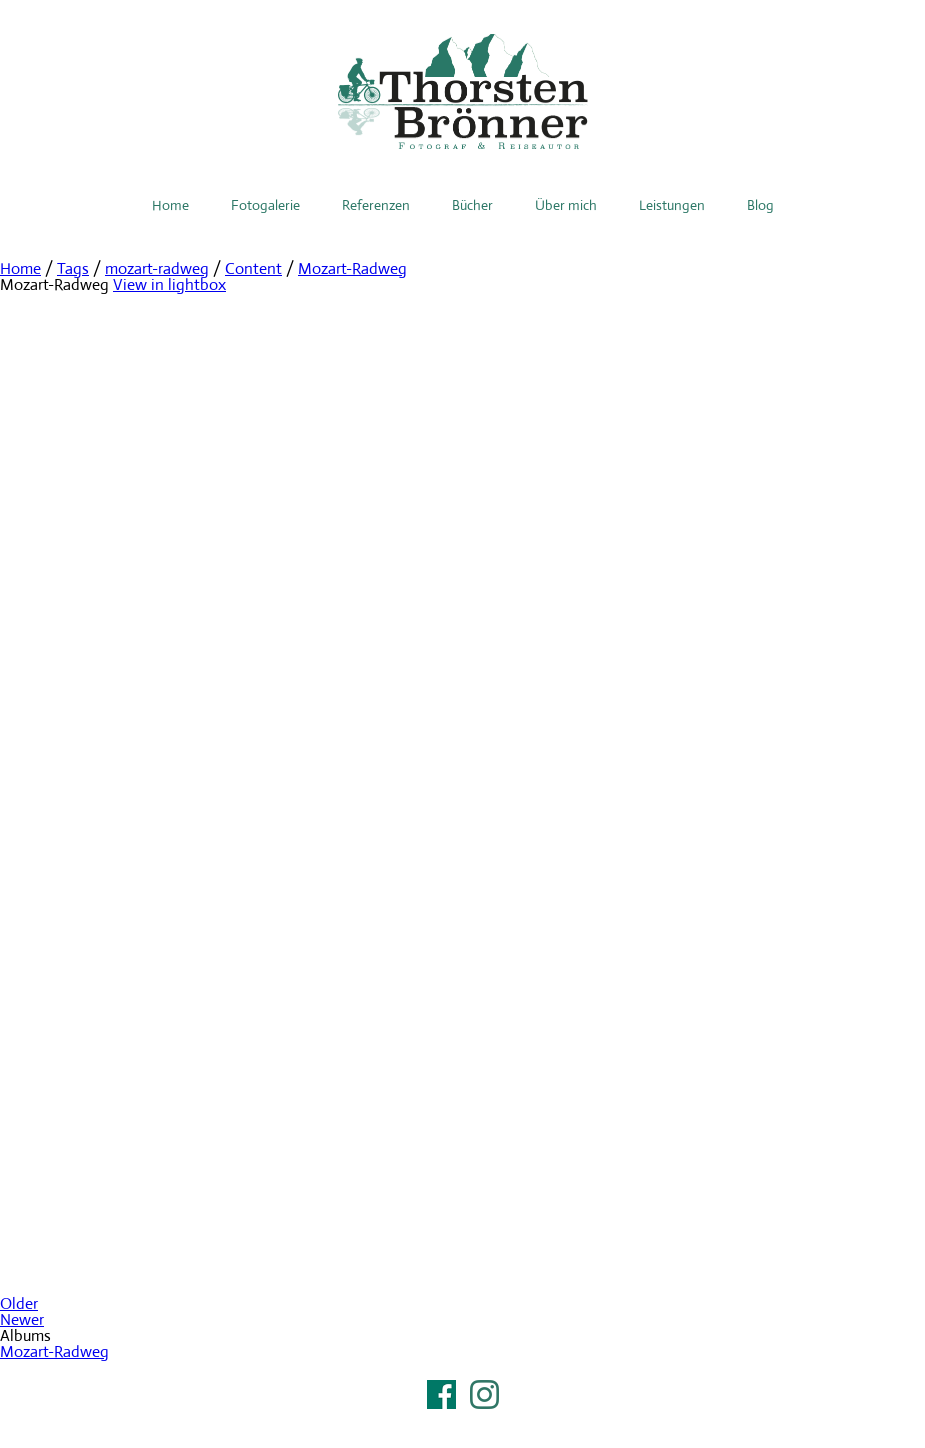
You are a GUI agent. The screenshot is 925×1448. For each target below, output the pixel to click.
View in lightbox (169, 284)
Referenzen (376, 205)
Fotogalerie (265, 205)
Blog (760, 205)
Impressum (463, 1420)
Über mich (566, 205)
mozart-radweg (157, 268)
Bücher (472, 205)
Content (253, 268)
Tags (73, 268)
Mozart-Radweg (352, 268)
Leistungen (672, 205)
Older (19, 1303)
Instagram (484, 1394)
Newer (22, 1319)
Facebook (441, 1394)
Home (170, 205)
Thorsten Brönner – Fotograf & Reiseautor (463, 91)
